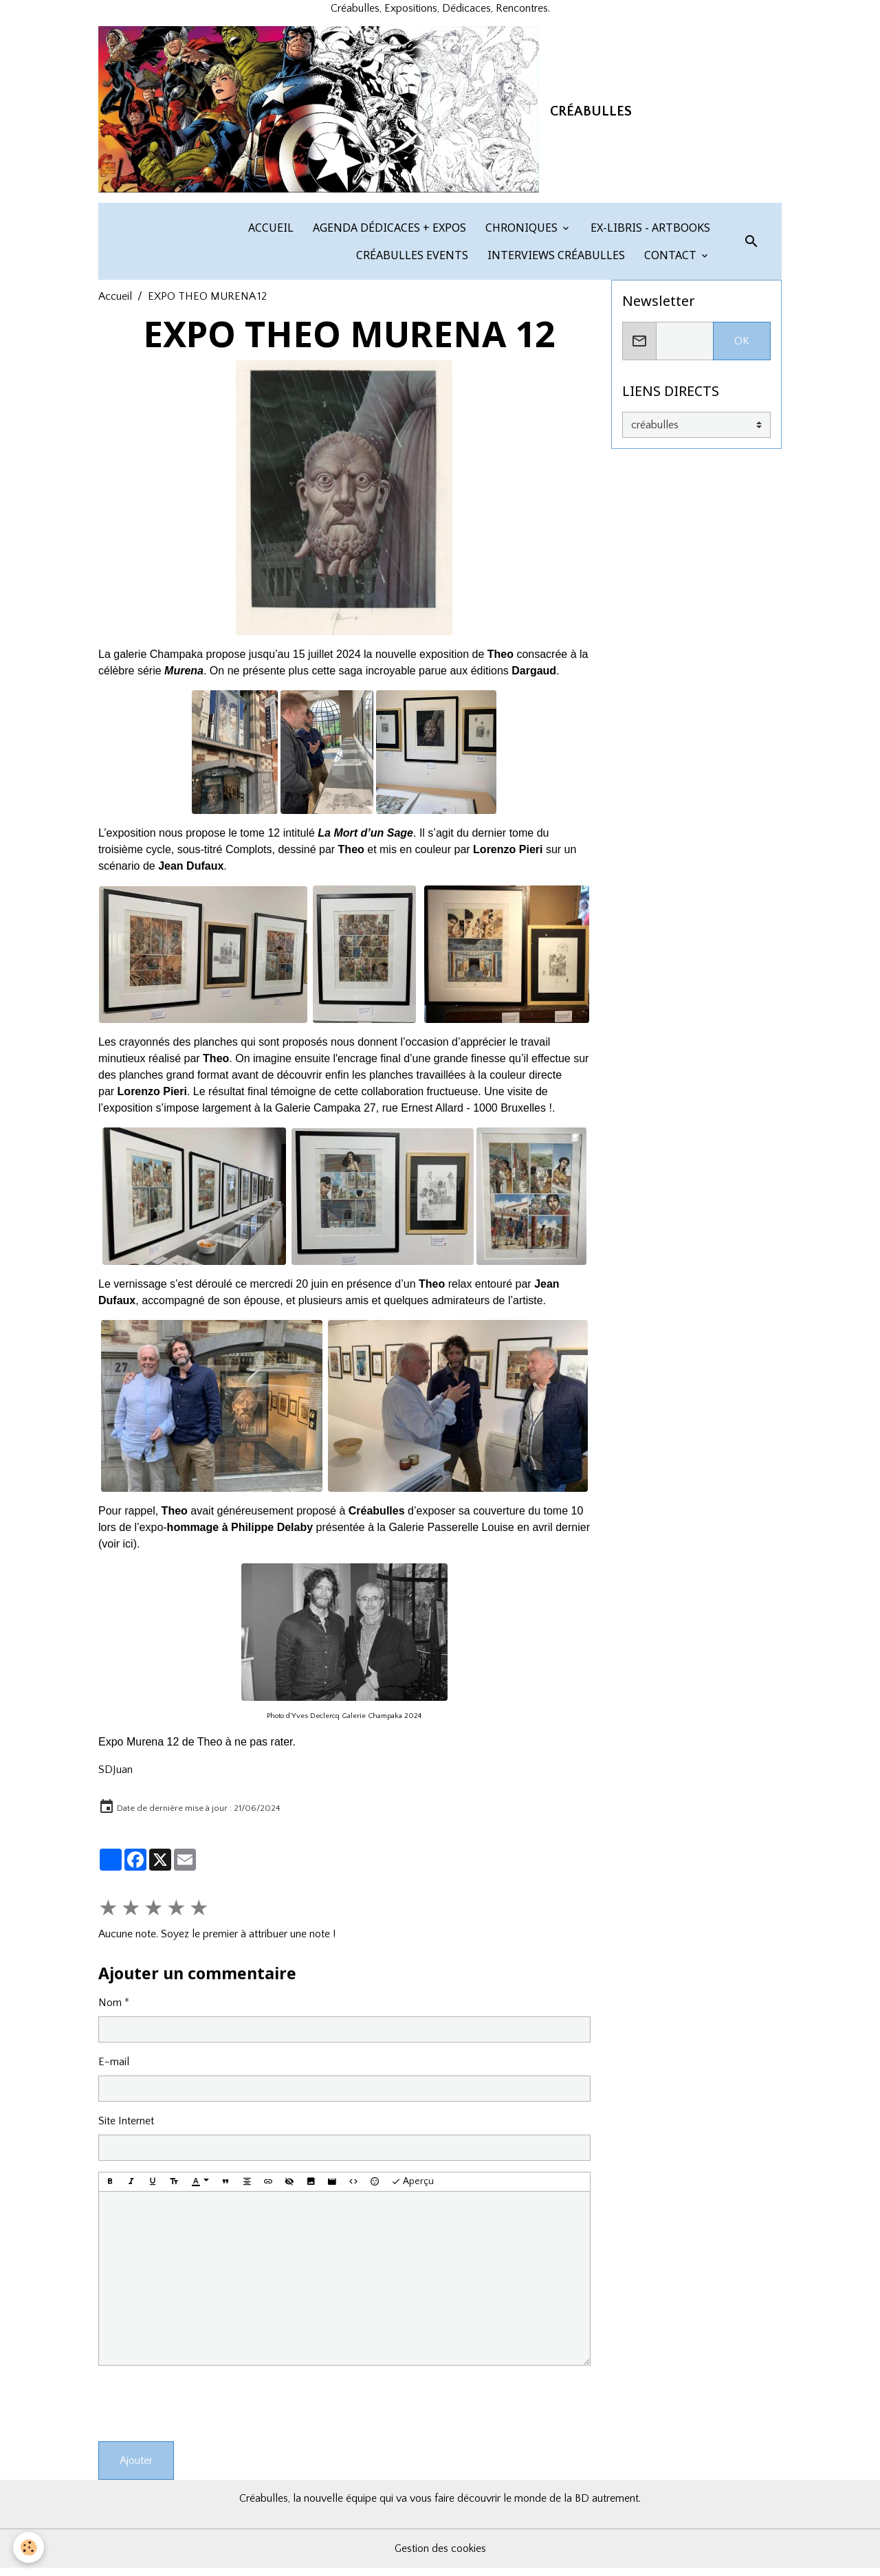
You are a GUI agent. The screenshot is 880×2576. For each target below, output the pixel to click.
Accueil (115, 304)
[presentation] (202, 2412)
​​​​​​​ (458, 1413)
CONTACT (670, 262)
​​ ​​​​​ (206, 961)
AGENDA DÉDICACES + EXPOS (388, 235)
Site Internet (126, 2128)
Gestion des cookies (440, 2557)
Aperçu (412, 2189)
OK (741, 348)
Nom (110, 2010)
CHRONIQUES (521, 235)
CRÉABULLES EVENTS (410, 262)
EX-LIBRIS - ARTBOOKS (649, 235)
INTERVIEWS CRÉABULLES (555, 262)
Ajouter (136, 2469)
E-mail (113, 2069)
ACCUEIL (269, 235)
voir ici (117, 1551)
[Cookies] (29, 2547)
